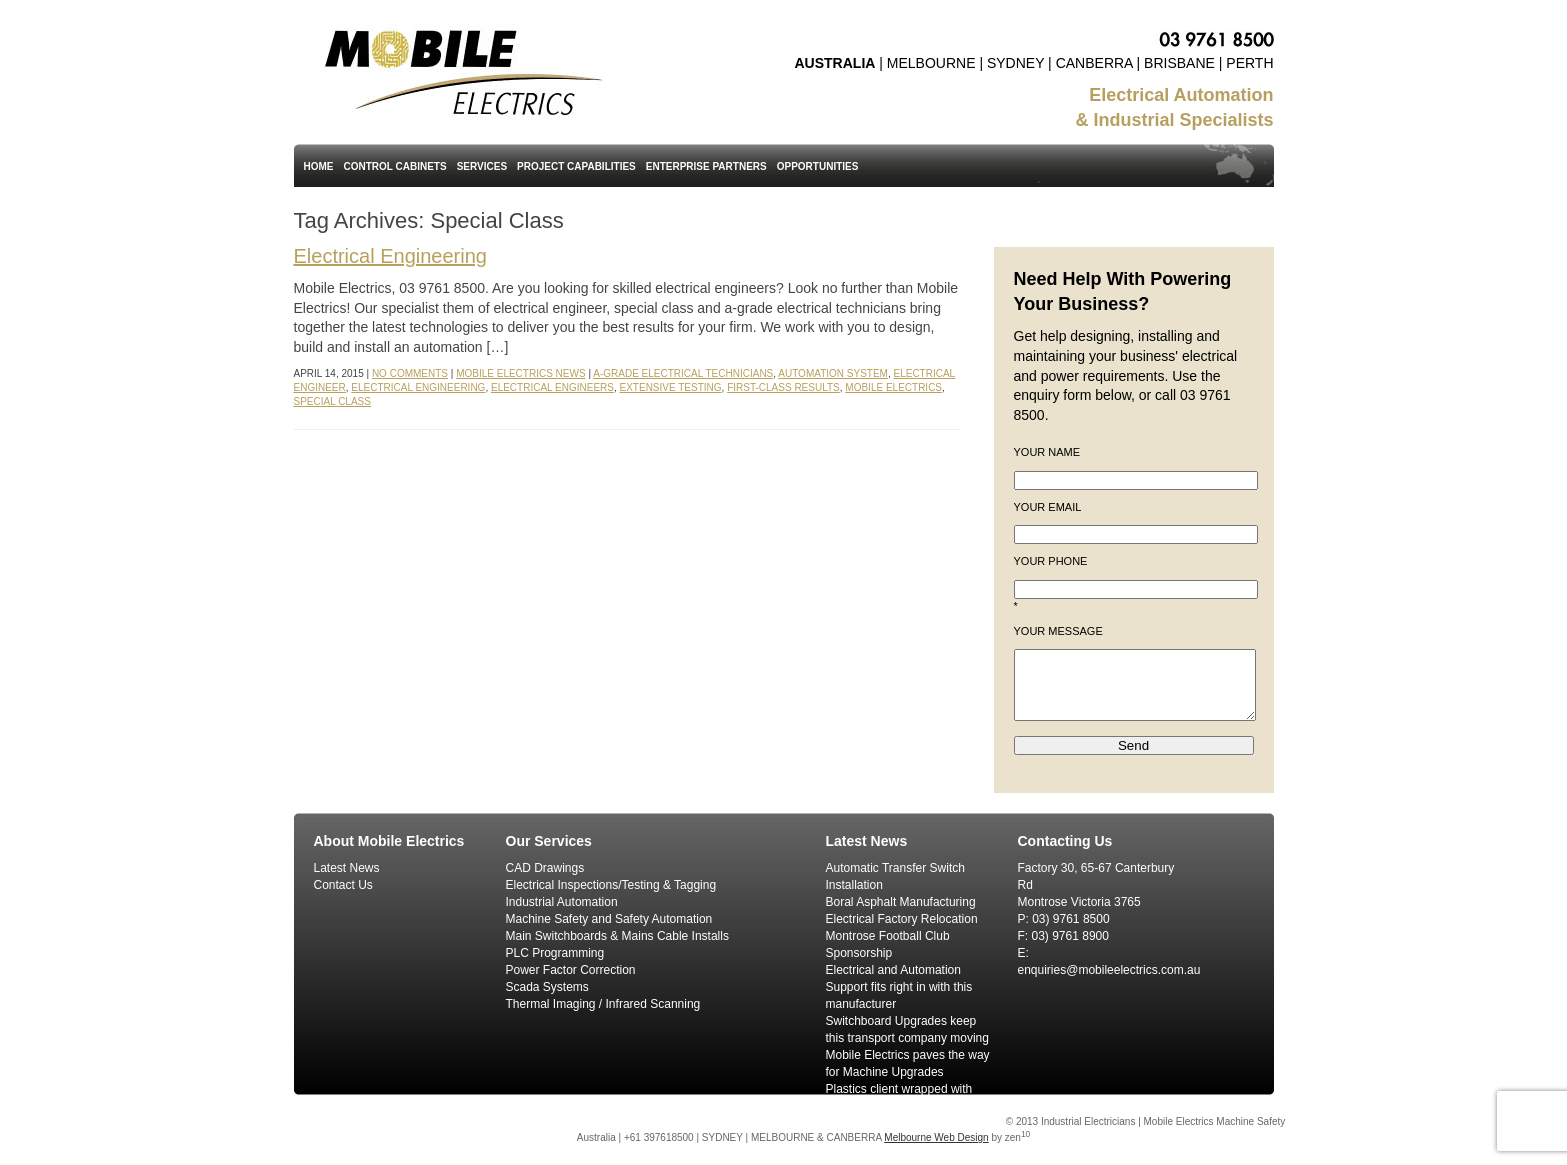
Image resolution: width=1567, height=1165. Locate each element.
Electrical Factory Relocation (902, 919)
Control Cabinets (395, 166)
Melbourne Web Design (936, 1137)
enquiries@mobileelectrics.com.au (1109, 970)
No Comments (410, 373)
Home (319, 166)
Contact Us (343, 885)
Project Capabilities (576, 166)
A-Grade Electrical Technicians (683, 373)
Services (482, 166)
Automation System (833, 373)
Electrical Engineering (390, 256)
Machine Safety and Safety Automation (609, 919)
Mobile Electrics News (520, 373)
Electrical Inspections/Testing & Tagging (611, 885)
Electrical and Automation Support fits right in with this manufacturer (899, 987)
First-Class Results (783, 387)
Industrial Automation (562, 902)
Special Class (332, 401)
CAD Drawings (545, 868)
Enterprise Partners (706, 166)
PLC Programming (555, 953)
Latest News (347, 868)
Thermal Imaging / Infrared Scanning (603, 1004)
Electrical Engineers (552, 387)
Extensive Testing (671, 387)
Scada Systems (547, 987)
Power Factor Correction (571, 970)
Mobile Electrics (893, 387)
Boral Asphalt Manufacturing (901, 902)
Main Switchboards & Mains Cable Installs (617, 936)
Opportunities (818, 166)
